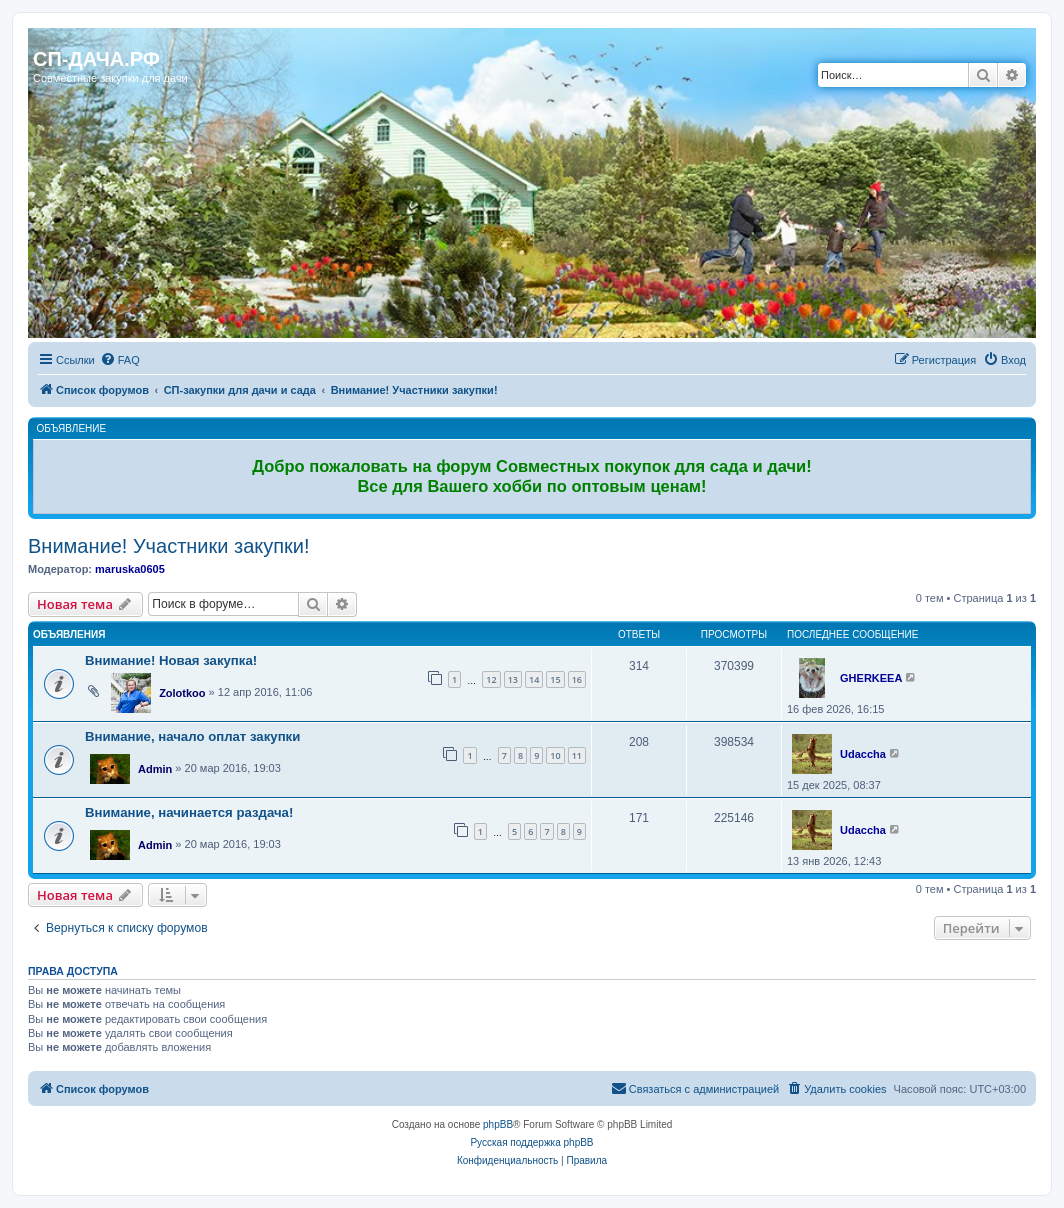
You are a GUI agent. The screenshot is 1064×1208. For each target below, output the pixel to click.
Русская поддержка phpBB (531, 1142)
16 (577, 679)
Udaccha (863, 754)
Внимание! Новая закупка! (171, 660)
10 (555, 755)
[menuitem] (120, 360)
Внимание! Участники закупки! (169, 546)
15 (555, 679)
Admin (155, 769)
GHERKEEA (871, 678)
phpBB (498, 1124)
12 (491, 679)
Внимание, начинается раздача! (189, 812)
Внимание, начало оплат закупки (192, 736)
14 (534, 679)
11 (577, 755)
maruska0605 (130, 569)
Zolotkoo (182, 693)
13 (513, 679)
